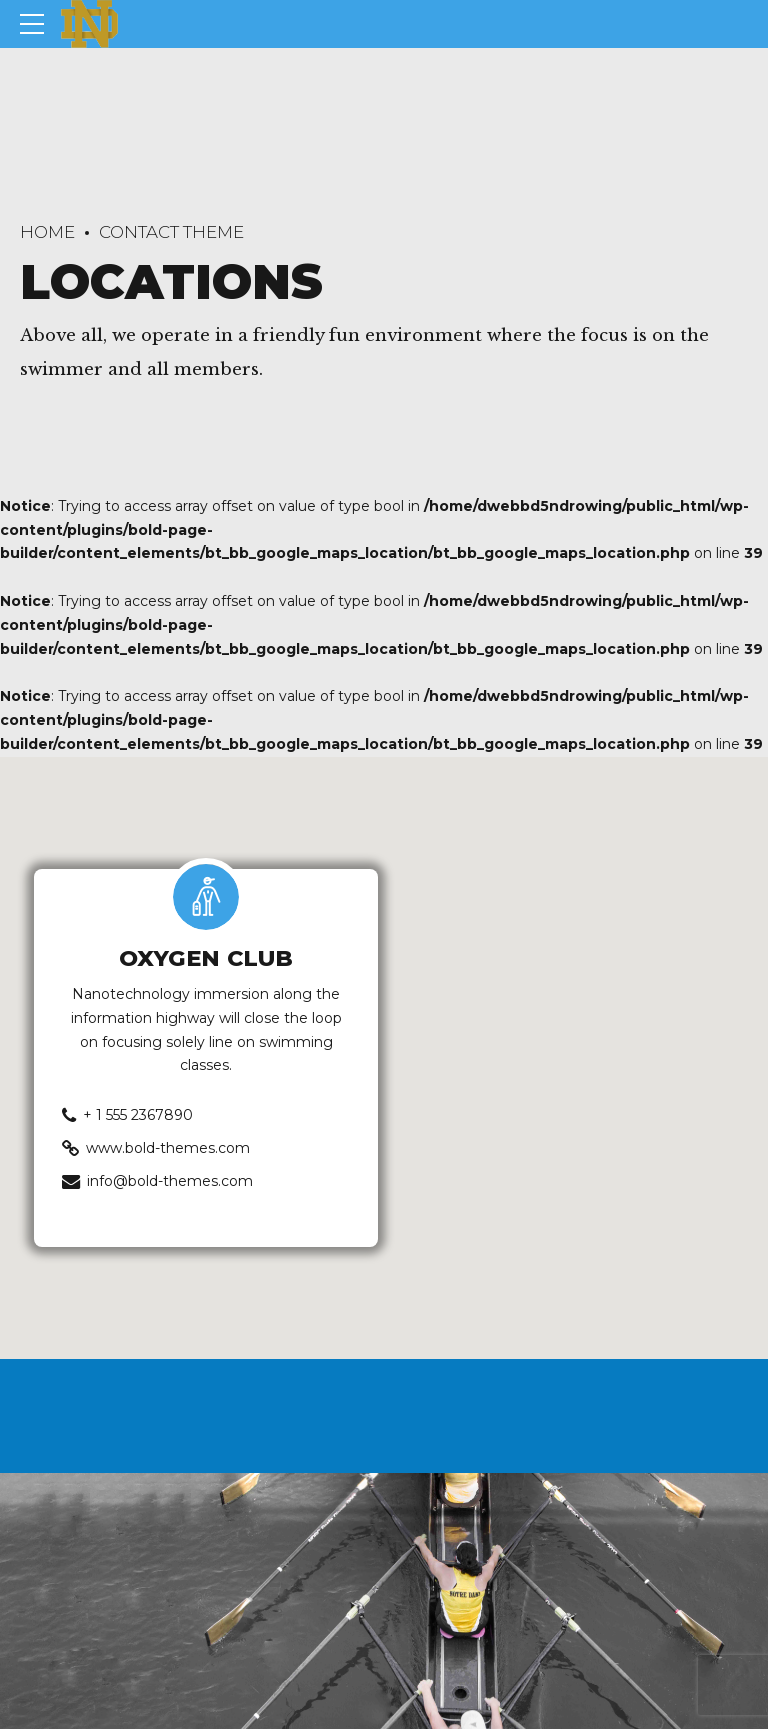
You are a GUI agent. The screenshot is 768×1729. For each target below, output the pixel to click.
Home (47, 232)
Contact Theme (171, 232)
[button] (384, 1039)
